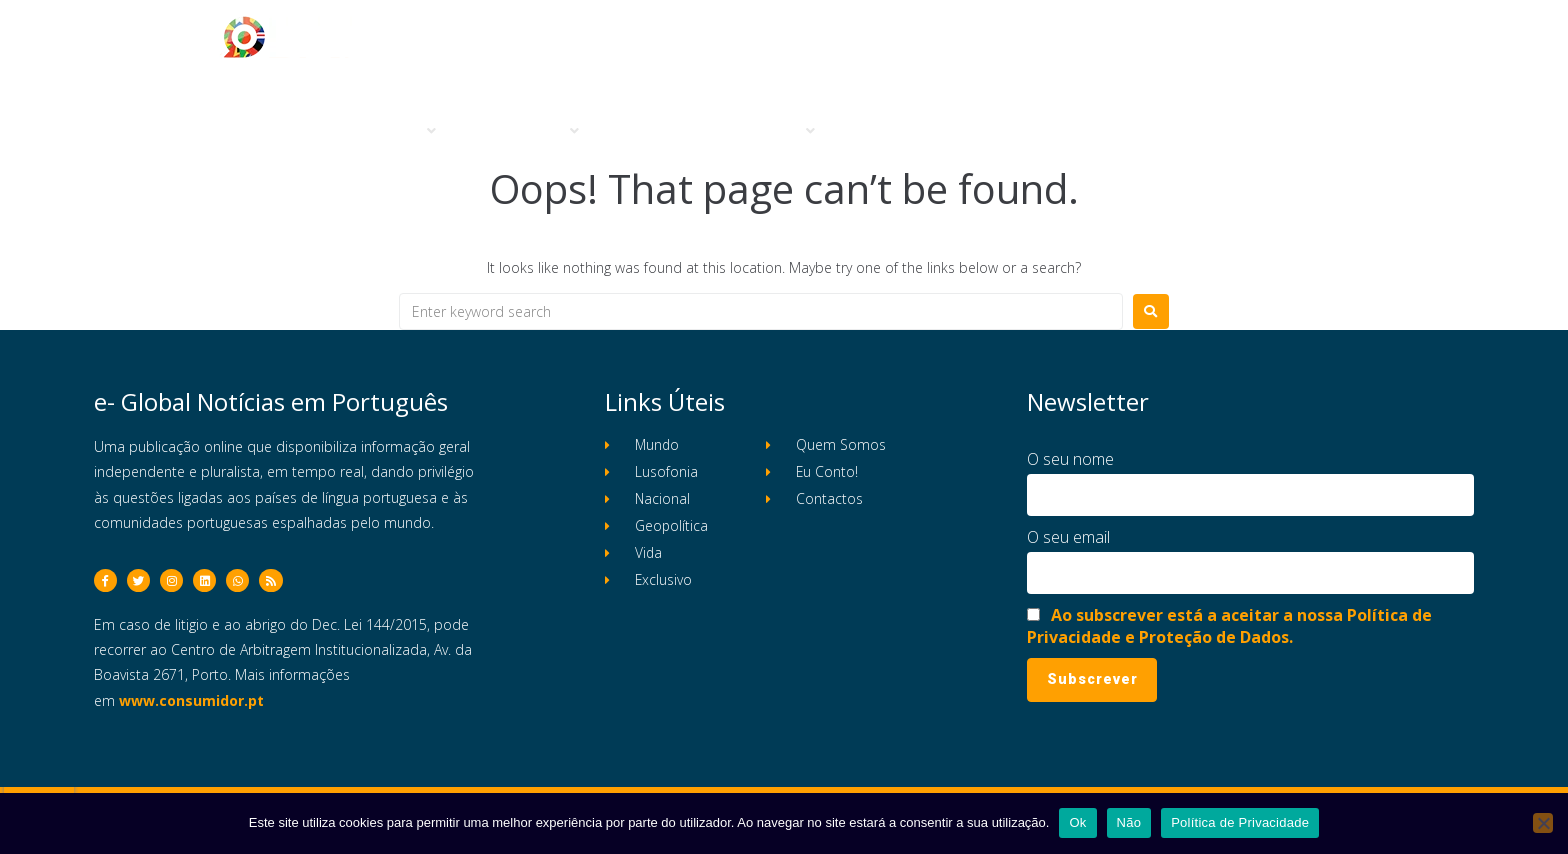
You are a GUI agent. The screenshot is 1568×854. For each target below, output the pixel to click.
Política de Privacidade (1240, 822)
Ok (1077, 822)
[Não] (1543, 823)
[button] (398, 131)
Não (1129, 822)
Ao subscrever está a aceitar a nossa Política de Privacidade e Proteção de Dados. (1229, 626)
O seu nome (1070, 459)
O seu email (1068, 537)
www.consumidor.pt (191, 709)
